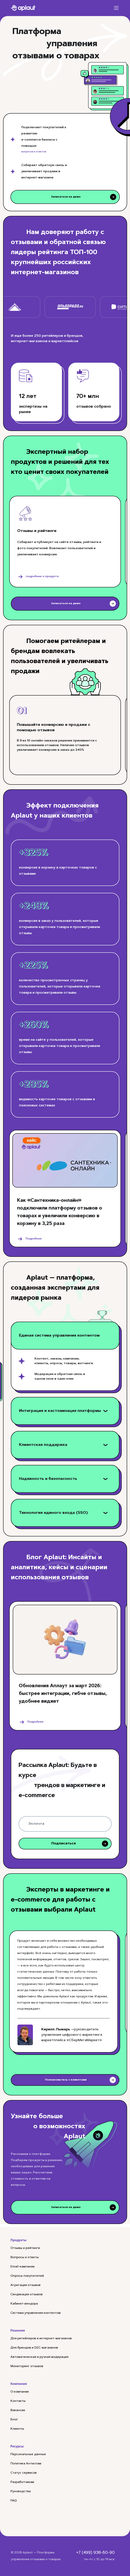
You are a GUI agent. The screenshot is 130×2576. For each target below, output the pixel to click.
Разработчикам (22, 2482)
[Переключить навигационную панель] (116, 8)
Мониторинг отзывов (26, 2366)
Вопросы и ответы (24, 2257)
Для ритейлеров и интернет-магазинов (41, 2338)
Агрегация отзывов (25, 2285)
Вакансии (17, 2410)
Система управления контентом (35, 2313)
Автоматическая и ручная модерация (39, 2357)
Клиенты (17, 2428)
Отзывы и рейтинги (25, 2248)
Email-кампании (22, 2266)
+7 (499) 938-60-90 (95, 2553)
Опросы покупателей (27, 2275)
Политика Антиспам (25, 2463)
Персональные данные (28, 2454)
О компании (19, 2391)
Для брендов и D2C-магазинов (34, 2347)
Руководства (20, 2491)
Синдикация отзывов (26, 2294)
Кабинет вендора (24, 2303)
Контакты (18, 2401)
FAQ (13, 2500)
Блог (14, 2419)
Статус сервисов (23, 2472)
